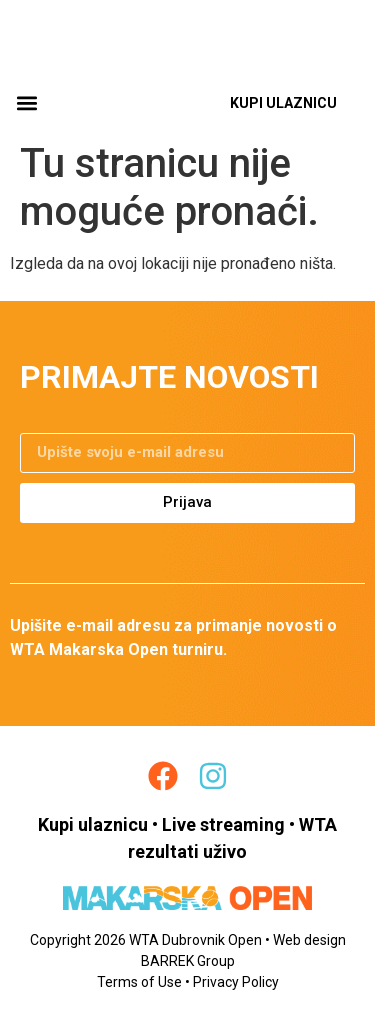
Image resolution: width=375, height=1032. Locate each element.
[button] (26, 103)
